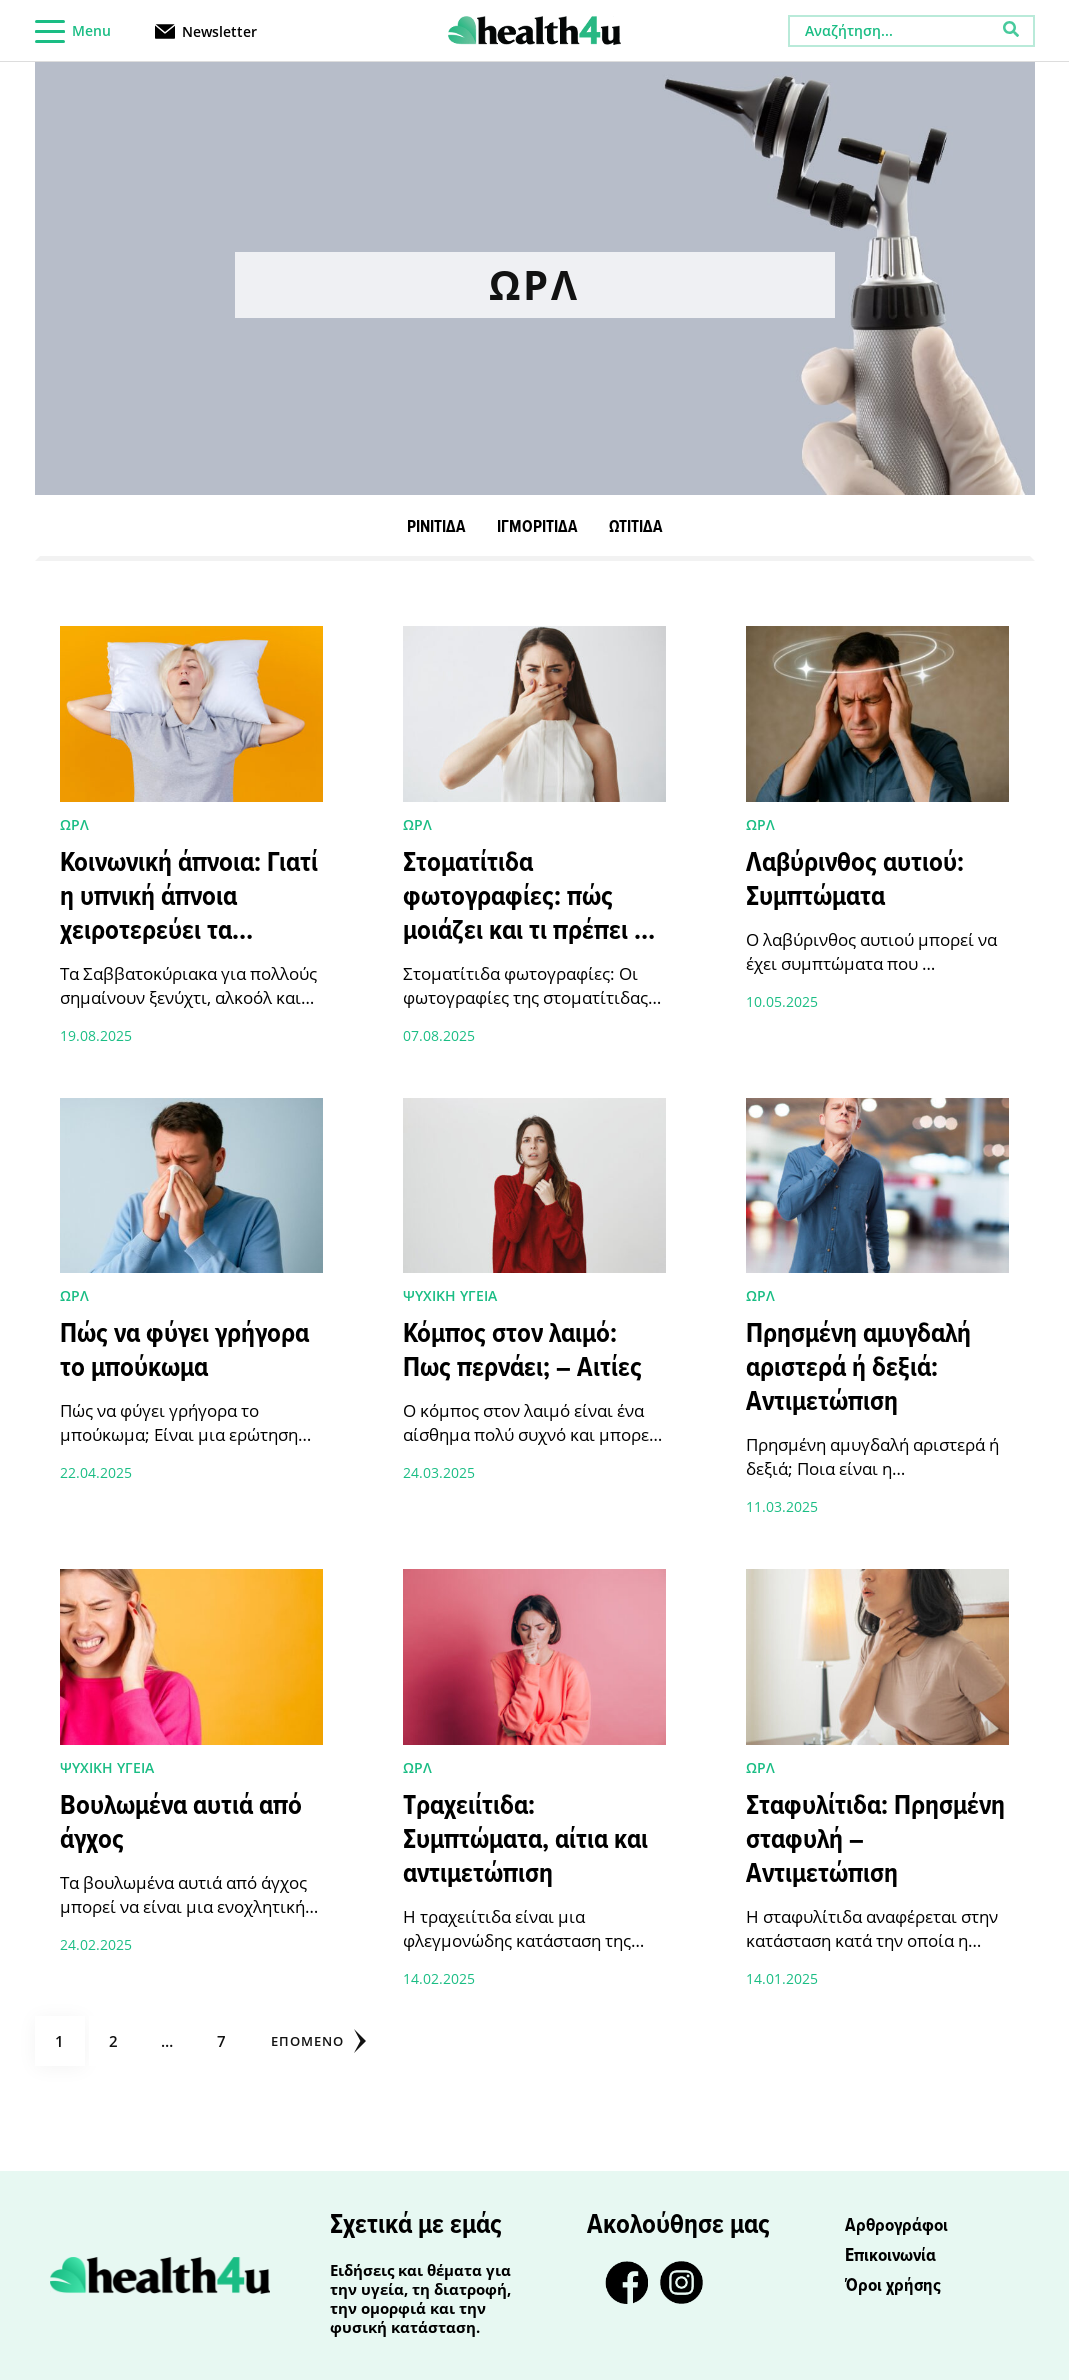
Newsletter (219, 30)
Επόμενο (318, 2041)
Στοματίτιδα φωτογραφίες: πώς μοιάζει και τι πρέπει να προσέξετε (531, 915)
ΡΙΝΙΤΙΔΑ (436, 528)
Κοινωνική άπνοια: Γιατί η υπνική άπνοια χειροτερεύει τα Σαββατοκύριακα (189, 915)
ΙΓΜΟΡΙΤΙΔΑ (537, 528)
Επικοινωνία (890, 2256)
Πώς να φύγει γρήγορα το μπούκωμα (184, 1352)
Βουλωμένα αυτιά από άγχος (181, 1824)
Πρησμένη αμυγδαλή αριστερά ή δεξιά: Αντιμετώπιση (858, 1369)
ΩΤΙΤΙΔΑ (635, 528)
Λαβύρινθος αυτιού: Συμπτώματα (855, 881)
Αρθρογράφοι (896, 2226)
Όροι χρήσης (893, 2286)
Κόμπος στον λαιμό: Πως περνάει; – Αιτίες (522, 1352)
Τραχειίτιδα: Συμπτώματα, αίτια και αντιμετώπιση (525, 1841)
